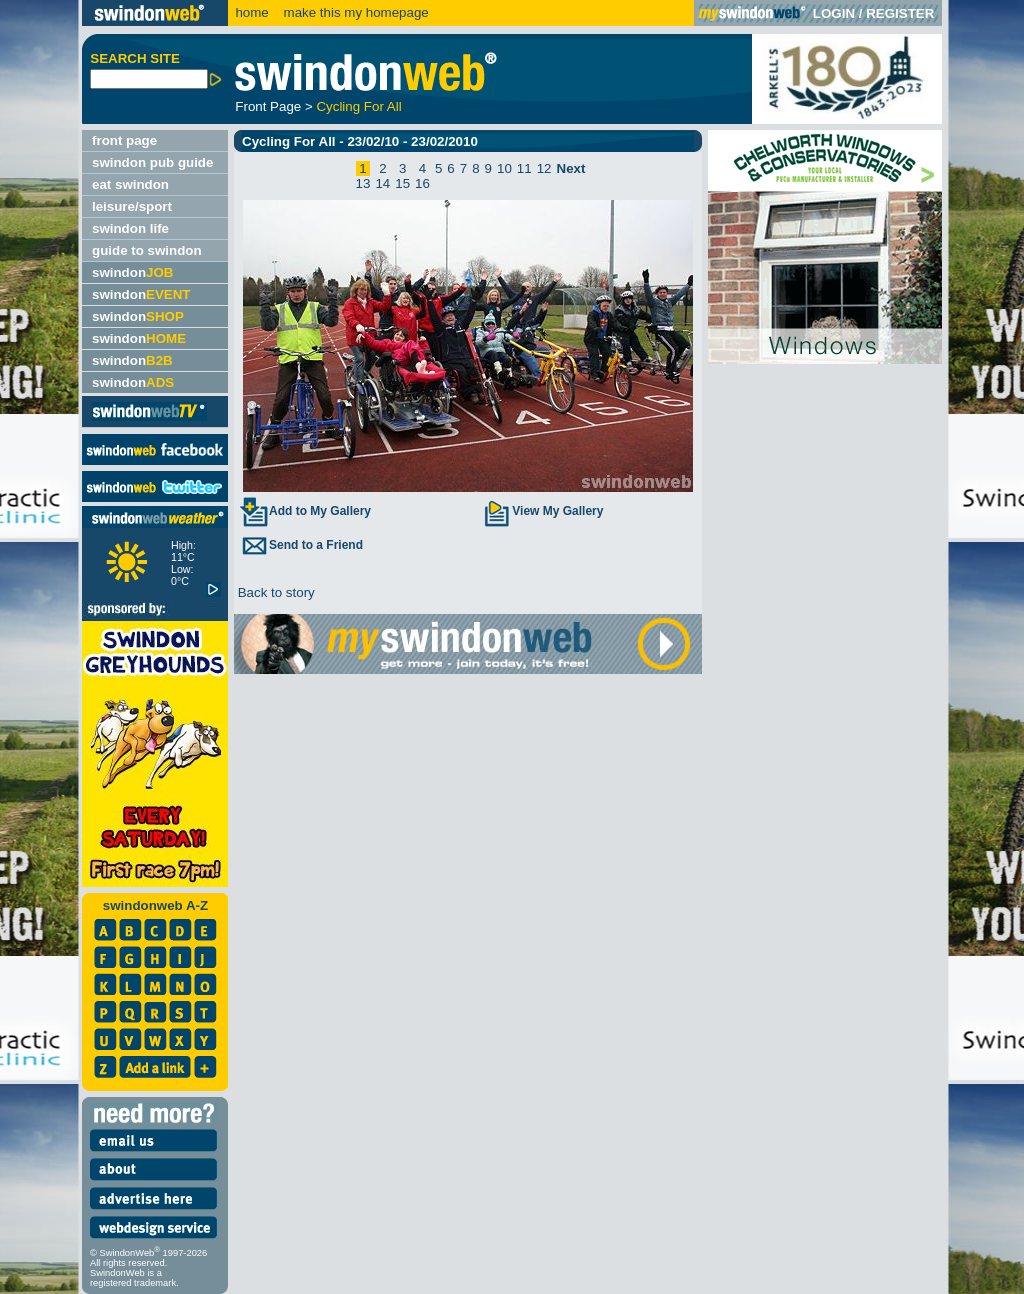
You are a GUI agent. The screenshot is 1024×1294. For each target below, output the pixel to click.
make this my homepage (354, 12)
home (251, 12)
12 (544, 168)
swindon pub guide (152, 162)
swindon (132, 272)
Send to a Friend (301, 545)
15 (402, 183)
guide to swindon (147, 250)
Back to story (274, 592)
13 (363, 183)
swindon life (130, 228)
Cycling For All (358, 106)
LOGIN (834, 13)
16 (422, 183)
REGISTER (900, 13)
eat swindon (130, 184)
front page (124, 140)
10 (504, 168)
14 (382, 183)
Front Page (268, 106)
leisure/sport (132, 206)
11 (524, 168)
